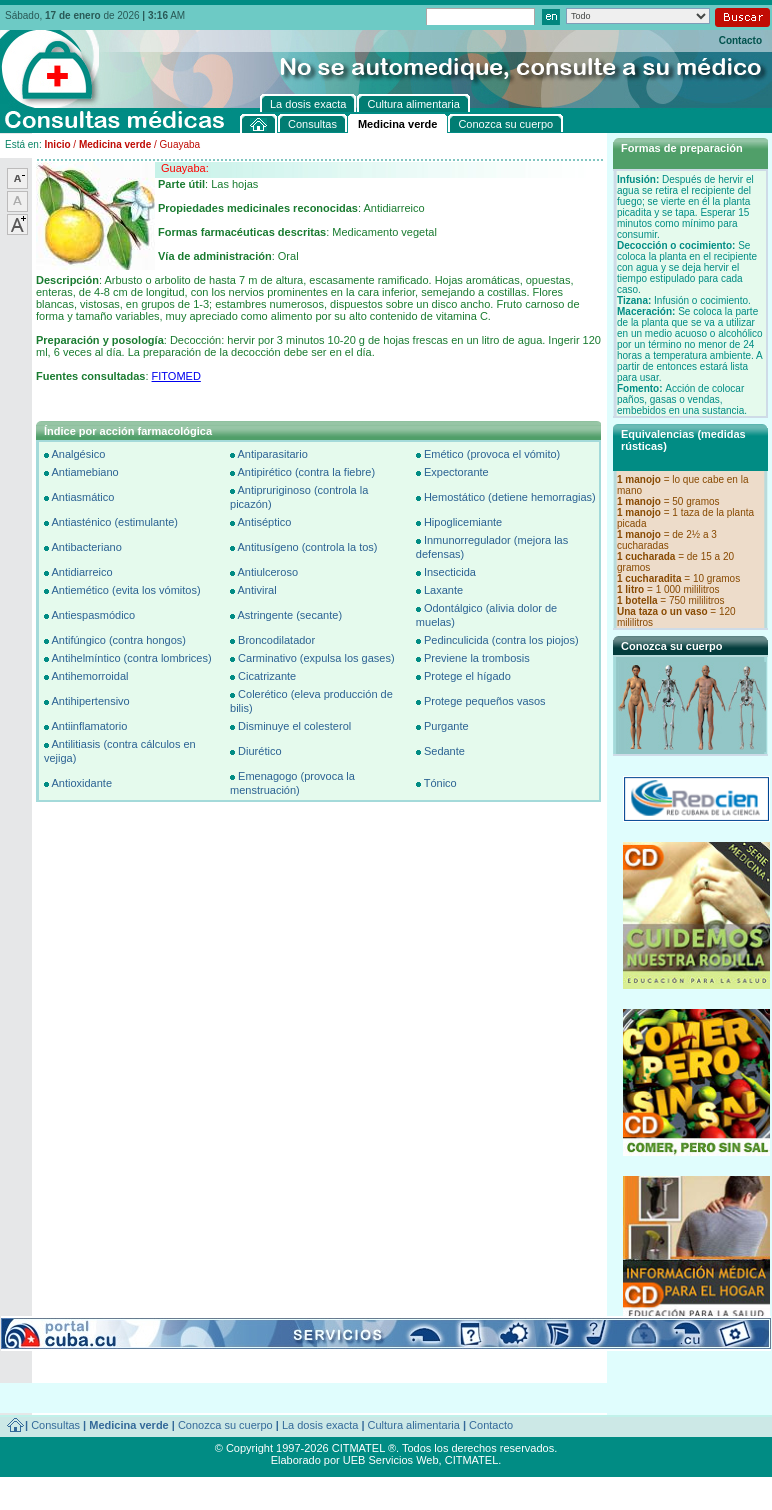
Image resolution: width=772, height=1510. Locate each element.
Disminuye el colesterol (294, 726)
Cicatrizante (267, 676)
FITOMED (176, 376)
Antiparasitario (272, 454)
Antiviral (256, 590)
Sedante (444, 751)
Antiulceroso (267, 572)
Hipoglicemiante (463, 522)
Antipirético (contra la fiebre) (306, 472)
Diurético (259, 751)
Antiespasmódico (93, 615)
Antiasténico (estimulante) (114, 522)
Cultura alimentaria (414, 1425)
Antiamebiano (84, 472)
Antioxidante (81, 783)
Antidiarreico (81, 572)
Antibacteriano (86, 547)
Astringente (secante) (289, 615)
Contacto (740, 40)
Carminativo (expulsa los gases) (316, 658)
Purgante (446, 726)
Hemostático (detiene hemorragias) (510, 497)
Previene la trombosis (477, 658)
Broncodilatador (276, 640)
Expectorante (456, 472)
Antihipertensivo (90, 701)
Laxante (443, 590)
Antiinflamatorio (89, 726)
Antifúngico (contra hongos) (118, 640)
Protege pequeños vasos (485, 701)
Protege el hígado (467, 676)
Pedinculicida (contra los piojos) (501, 640)
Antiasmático (82, 497)
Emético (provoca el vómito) (492, 454)
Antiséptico (264, 522)
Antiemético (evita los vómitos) (125, 590)
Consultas (55, 1425)
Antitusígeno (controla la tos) (307, 547)
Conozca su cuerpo (225, 1425)
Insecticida (450, 572)
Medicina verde (115, 144)
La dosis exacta (320, 1425)
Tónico (440, 783)
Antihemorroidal (89, 676)
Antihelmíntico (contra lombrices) (131, 658)
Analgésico (78, 454)
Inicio (57, 144)
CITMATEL (472, 1460)
